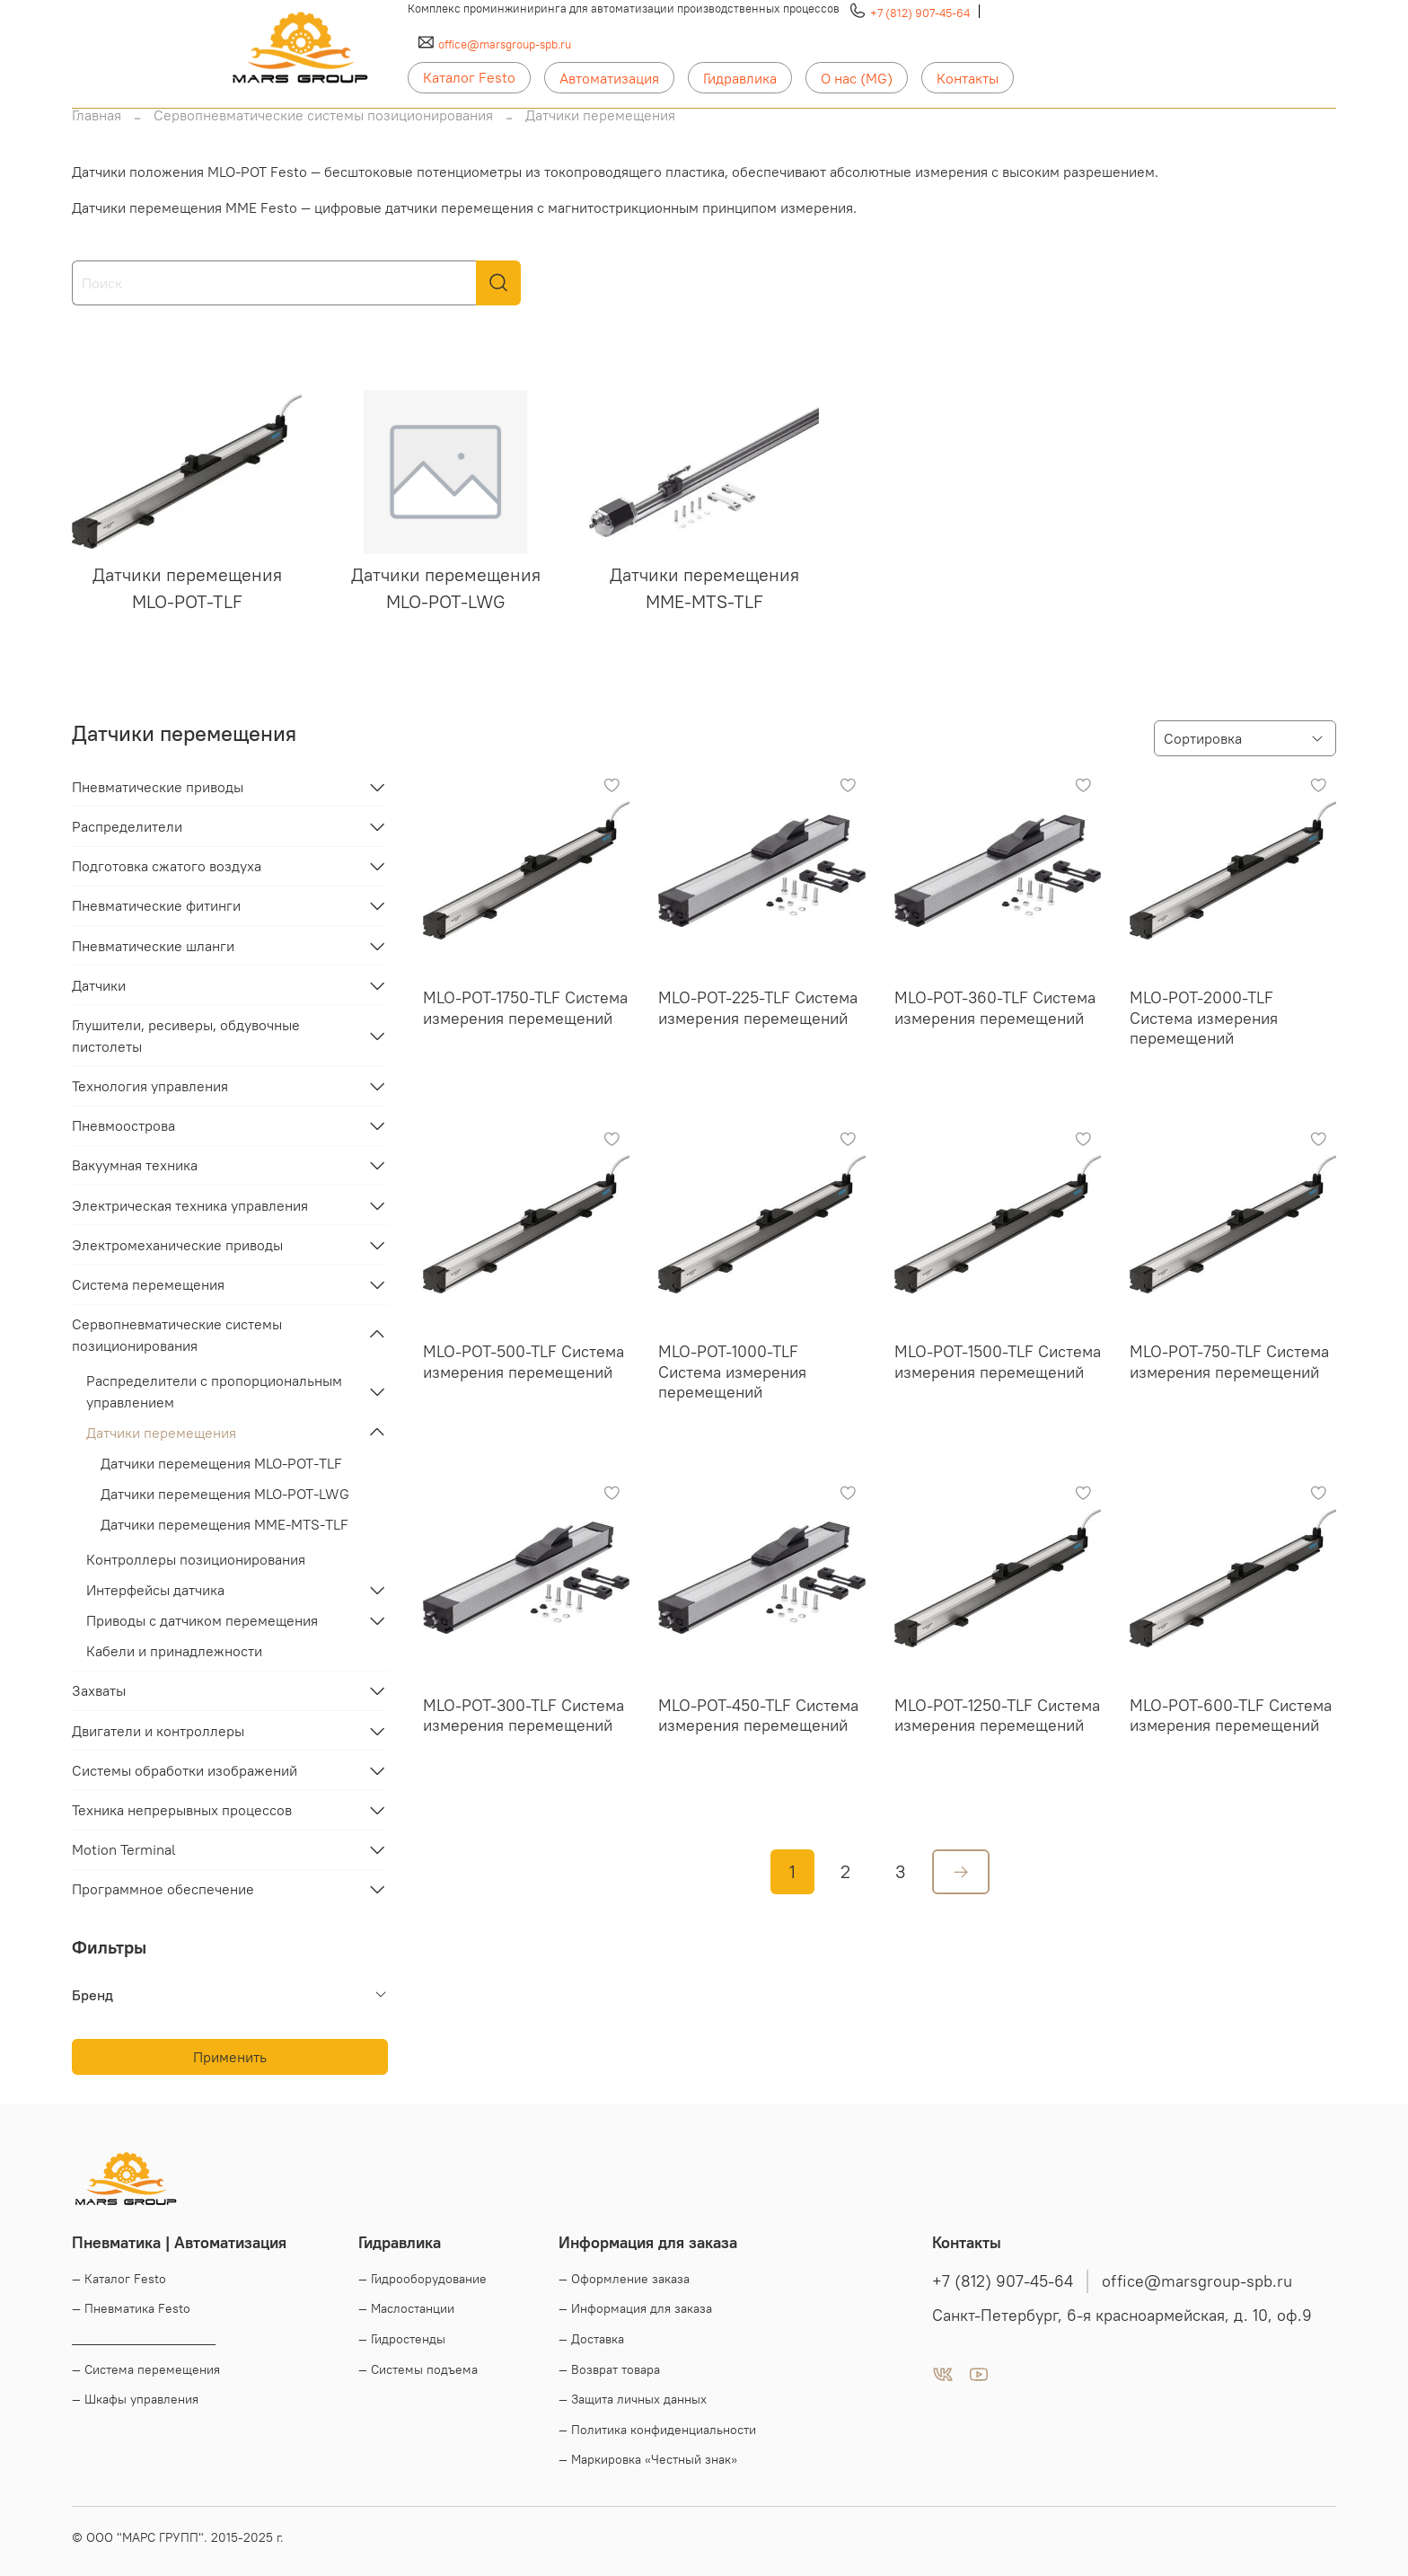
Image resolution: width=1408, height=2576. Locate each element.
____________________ (144, 2339)
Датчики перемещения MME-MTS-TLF (224, 1524)
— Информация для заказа (635, 2308)
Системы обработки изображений (184, 1770)
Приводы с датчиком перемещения (202, 1620)
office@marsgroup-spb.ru (504, 44)
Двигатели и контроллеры (158, 1731)
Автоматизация (609, 78)
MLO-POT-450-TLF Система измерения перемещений (758, 1715)
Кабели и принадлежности (174, 1651)
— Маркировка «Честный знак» (648, 2459)
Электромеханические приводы (177, 1245)
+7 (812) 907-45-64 (920, 12)
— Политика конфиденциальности (657, 2430)
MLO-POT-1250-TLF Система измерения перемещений (997, 1715)
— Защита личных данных (633, 2399)
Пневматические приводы (157, 787)
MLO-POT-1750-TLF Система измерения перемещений (525, 1007)
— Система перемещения (146, 2369)
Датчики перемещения (161, 1433)
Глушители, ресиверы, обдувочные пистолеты (186, 1035)
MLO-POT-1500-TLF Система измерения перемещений (997, 1361)
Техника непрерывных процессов (182, 1810)
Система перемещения (148, 1284)
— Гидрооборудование (422, 2279)
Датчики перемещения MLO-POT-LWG (225, 1494)
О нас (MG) (857, 78)
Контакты (968, 78)
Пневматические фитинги (156, 905)
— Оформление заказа (624, 2279)
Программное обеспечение (163, 1889)
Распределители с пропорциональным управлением (214, 1391)
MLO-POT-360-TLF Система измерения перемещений (995, 1007)
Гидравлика (740, 78)
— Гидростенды (401, 2339)
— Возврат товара (609, 2369)
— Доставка (591, 2339)
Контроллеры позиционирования (195, 1559)
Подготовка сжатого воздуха (166, 866)
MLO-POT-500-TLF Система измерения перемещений (523, 1361)
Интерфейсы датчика (155, 1590)
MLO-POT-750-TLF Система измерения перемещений (1229, 1361)
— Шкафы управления (135, 2399)
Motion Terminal (124, 1849)
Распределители (127, 826)
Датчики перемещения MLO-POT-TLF (221, 1463)
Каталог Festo (469, 77)
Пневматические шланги (153, 946)
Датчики (99, 985)
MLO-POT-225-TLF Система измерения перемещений (758, 1007)
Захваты (99, 1690)
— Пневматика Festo (131, 2308)
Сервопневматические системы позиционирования (323, 115)
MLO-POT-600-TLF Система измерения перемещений (1231, 1715)
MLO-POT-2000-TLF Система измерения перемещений (1204, 1017)
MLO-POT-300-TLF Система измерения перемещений (523, 1715)
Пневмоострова (123, 1125)
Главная (96, 115)
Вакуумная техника (135, 1165)
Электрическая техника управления (190, 1205)
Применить (230, 2057)
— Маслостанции (406, 2308)
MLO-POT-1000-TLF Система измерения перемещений (732, 1371)
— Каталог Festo (119, 2279)
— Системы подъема (418, 2369)
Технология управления (150, 1086)
